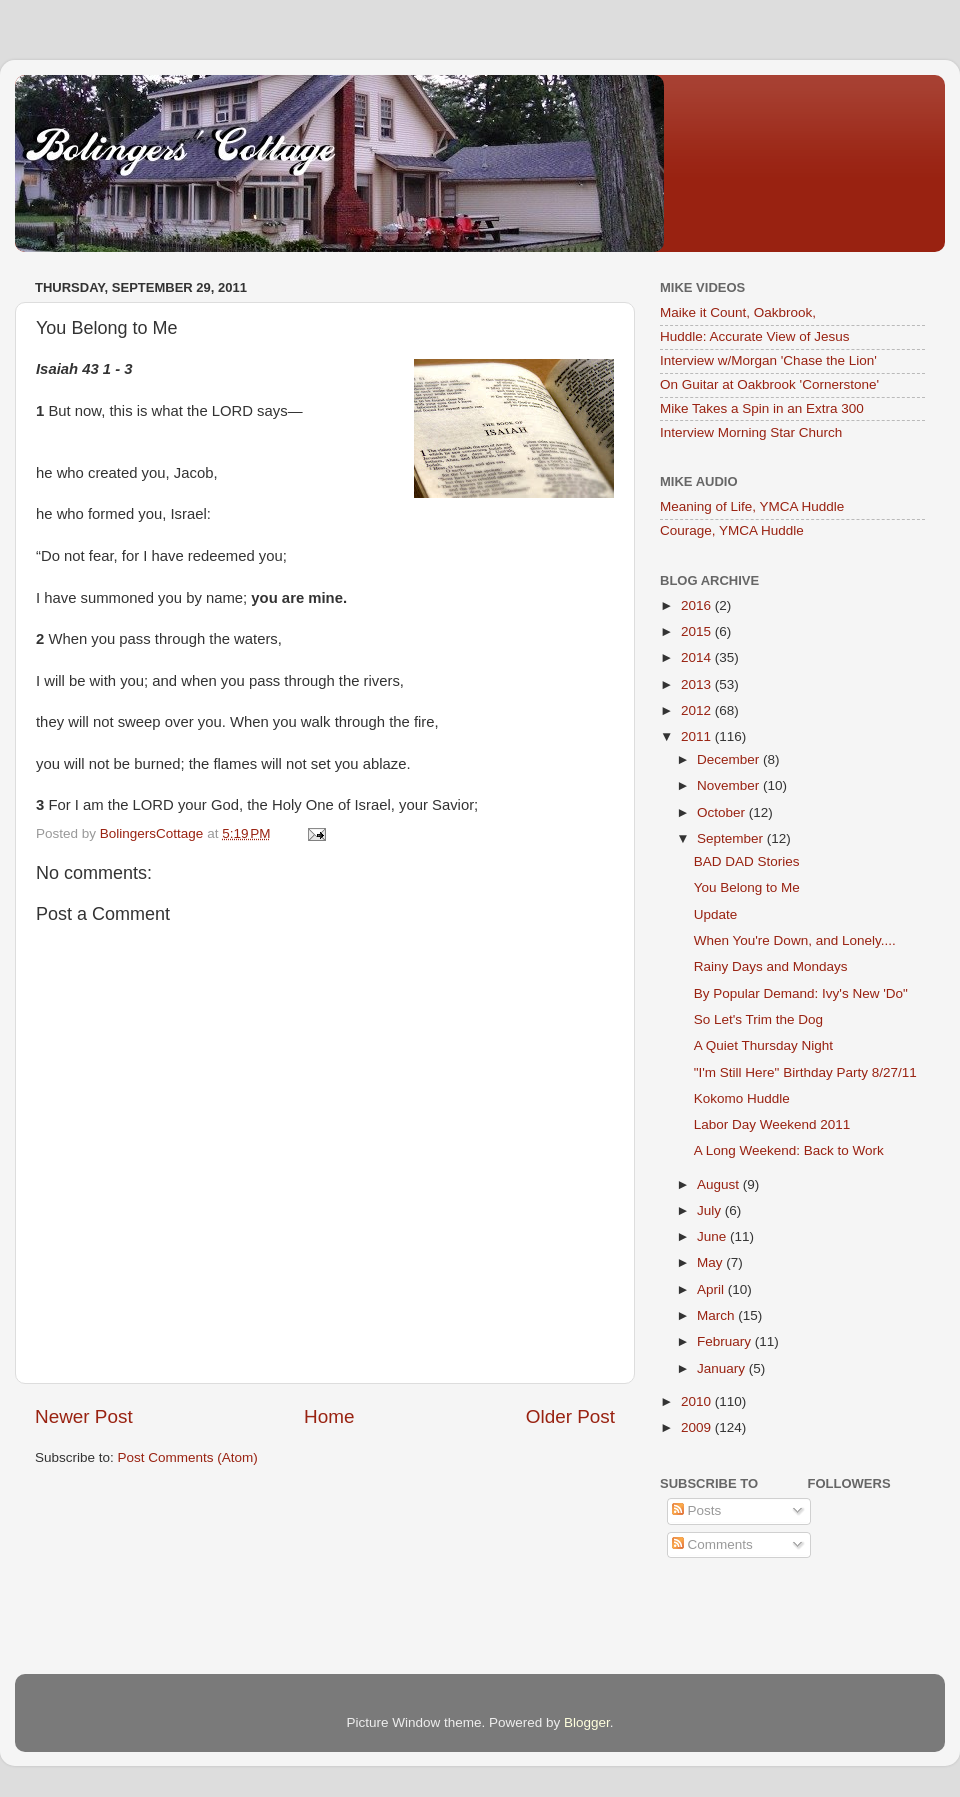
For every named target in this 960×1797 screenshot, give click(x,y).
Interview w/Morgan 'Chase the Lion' (768, 360)
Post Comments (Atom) (188, 1457)
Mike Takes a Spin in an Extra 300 (762, 408)
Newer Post (84, 1416)
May (711, 1262)
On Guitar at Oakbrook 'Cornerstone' (769, 384)
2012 (698, 710)
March (717, 1315)
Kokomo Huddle (742, 1098)
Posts (697, 1510)
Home (329, 1416)
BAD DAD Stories (747, 861)
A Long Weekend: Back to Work (789, 1150)
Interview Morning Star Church (751, 432)
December (730, 759)
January (723, 1368)
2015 (698, 631)
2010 (698, 1401)
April (712, 1289)
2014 (698, 657)
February (726, 1341)
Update (716, 914)
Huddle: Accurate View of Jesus (755, 336)
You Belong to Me (747, 887)
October (723, 812)
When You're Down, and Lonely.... (795, 940)
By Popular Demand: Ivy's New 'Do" (801, 993)
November (730, 785)
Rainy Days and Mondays (771, 966)
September (732, 838)
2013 (698, 684)
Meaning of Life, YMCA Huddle (752, 506)
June (713, 1236)
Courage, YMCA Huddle (732, 530)
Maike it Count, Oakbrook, (738, 312)
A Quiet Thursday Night (763, 1045)
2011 (698, 736)
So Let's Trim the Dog (758, 1019)
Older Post (570, 1416)
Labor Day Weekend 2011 (772, 1124)
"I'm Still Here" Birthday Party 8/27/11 (805, 1072)
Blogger (587, 1722)
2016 (698, 605)
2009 (698, 1427)
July (711, 1210)
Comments (712, 1544)
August (720, 1184)
